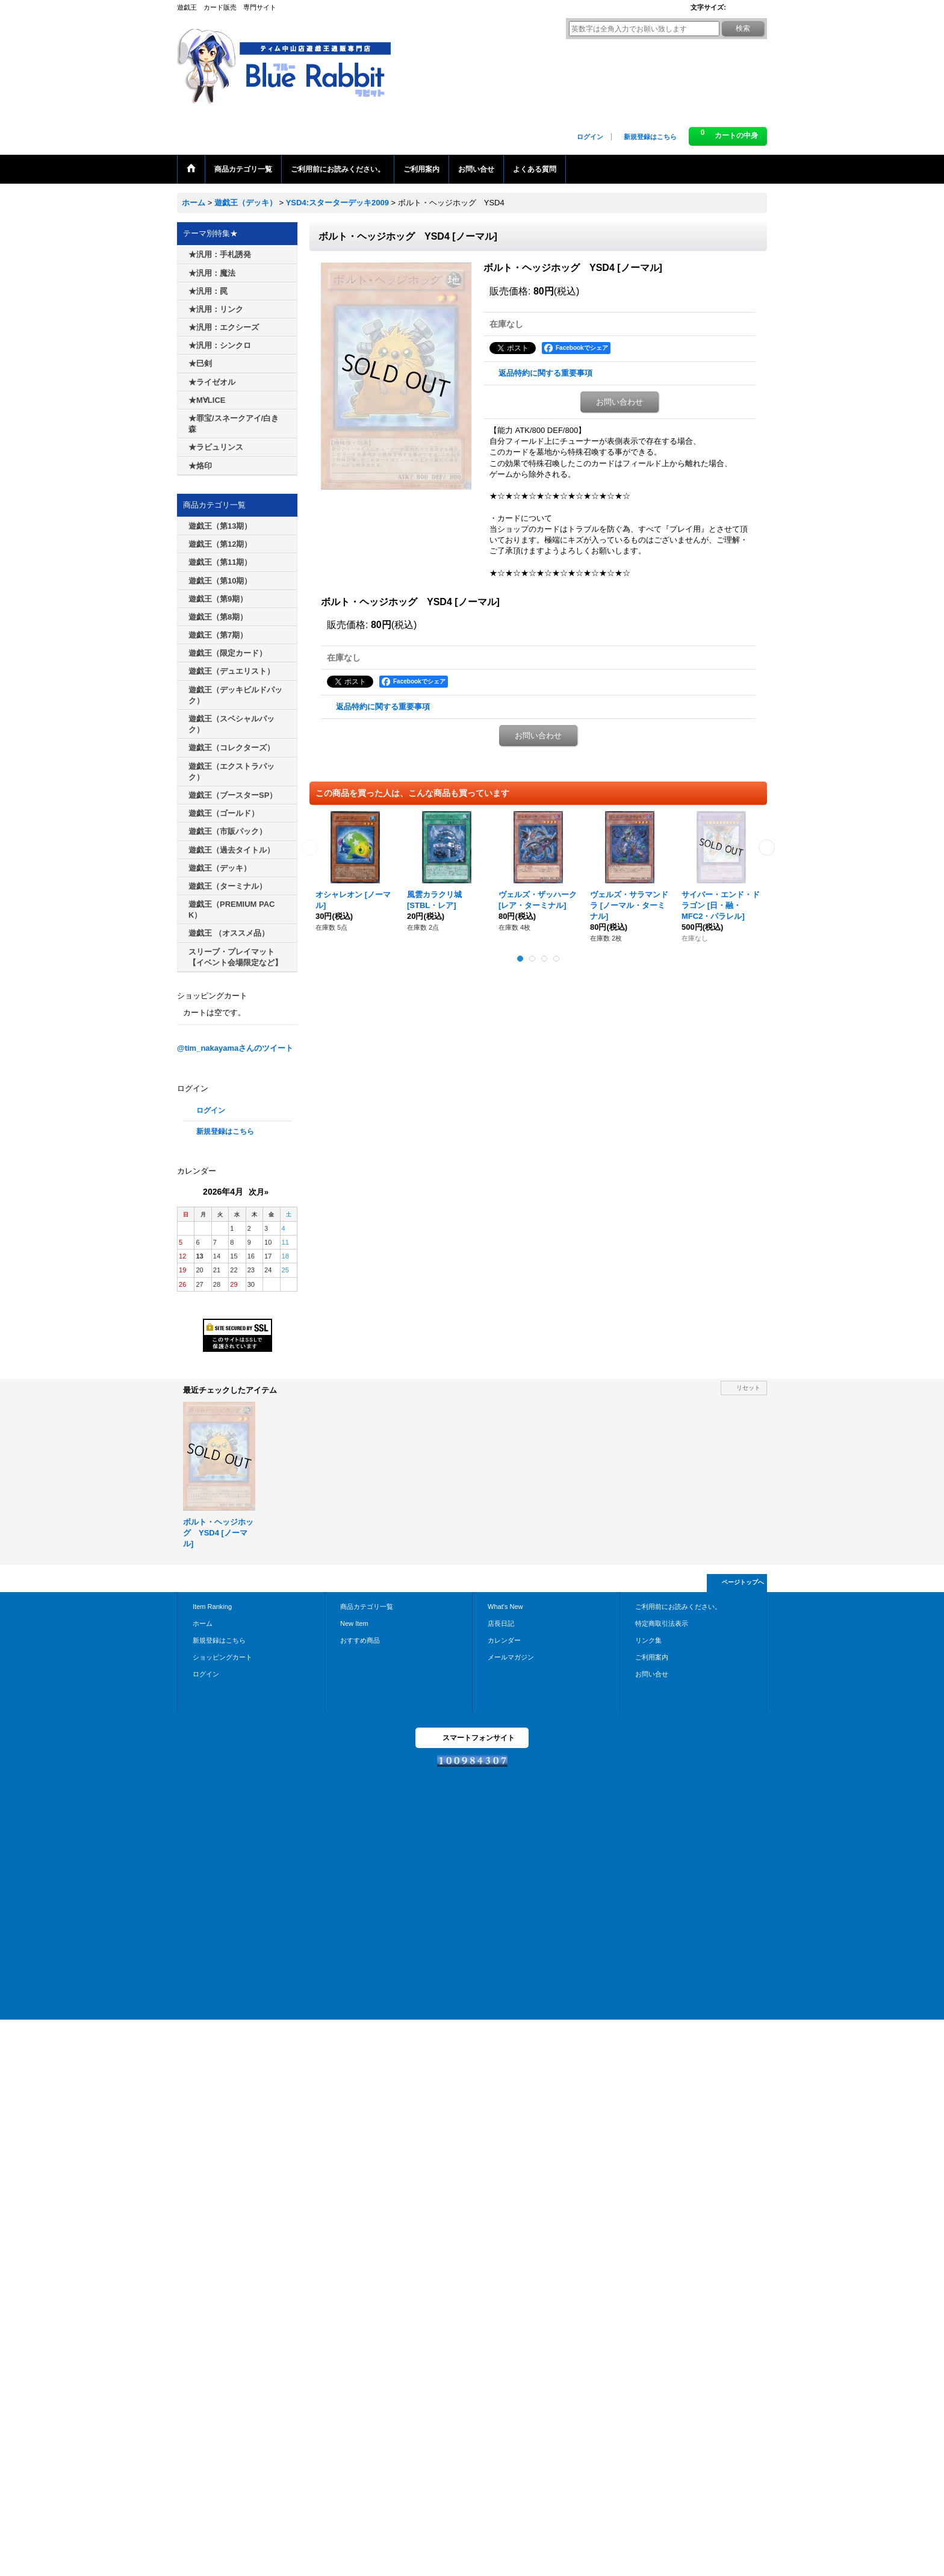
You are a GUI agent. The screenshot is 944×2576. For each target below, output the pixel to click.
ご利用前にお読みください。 (678, 1606)
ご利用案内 (651, 1657)
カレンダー (504, 1640)
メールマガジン (511, 1657)
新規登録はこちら (650, 136)
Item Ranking (212, 1606)
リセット (748, 1387)
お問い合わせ (619, 401)
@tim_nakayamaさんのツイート (235, 1048)
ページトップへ (743, 1582)
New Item (354, 1623)
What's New (505, 1606)
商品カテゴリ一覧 (366, 1606)
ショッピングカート (222, 1657)
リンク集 (648, 1640)
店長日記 (501, 1623)
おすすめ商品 (360, 1640)
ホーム (203, 1623)
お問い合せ (651, 1674)
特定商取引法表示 (661, 1623)
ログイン (590, 136)
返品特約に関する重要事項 (545, 373)
